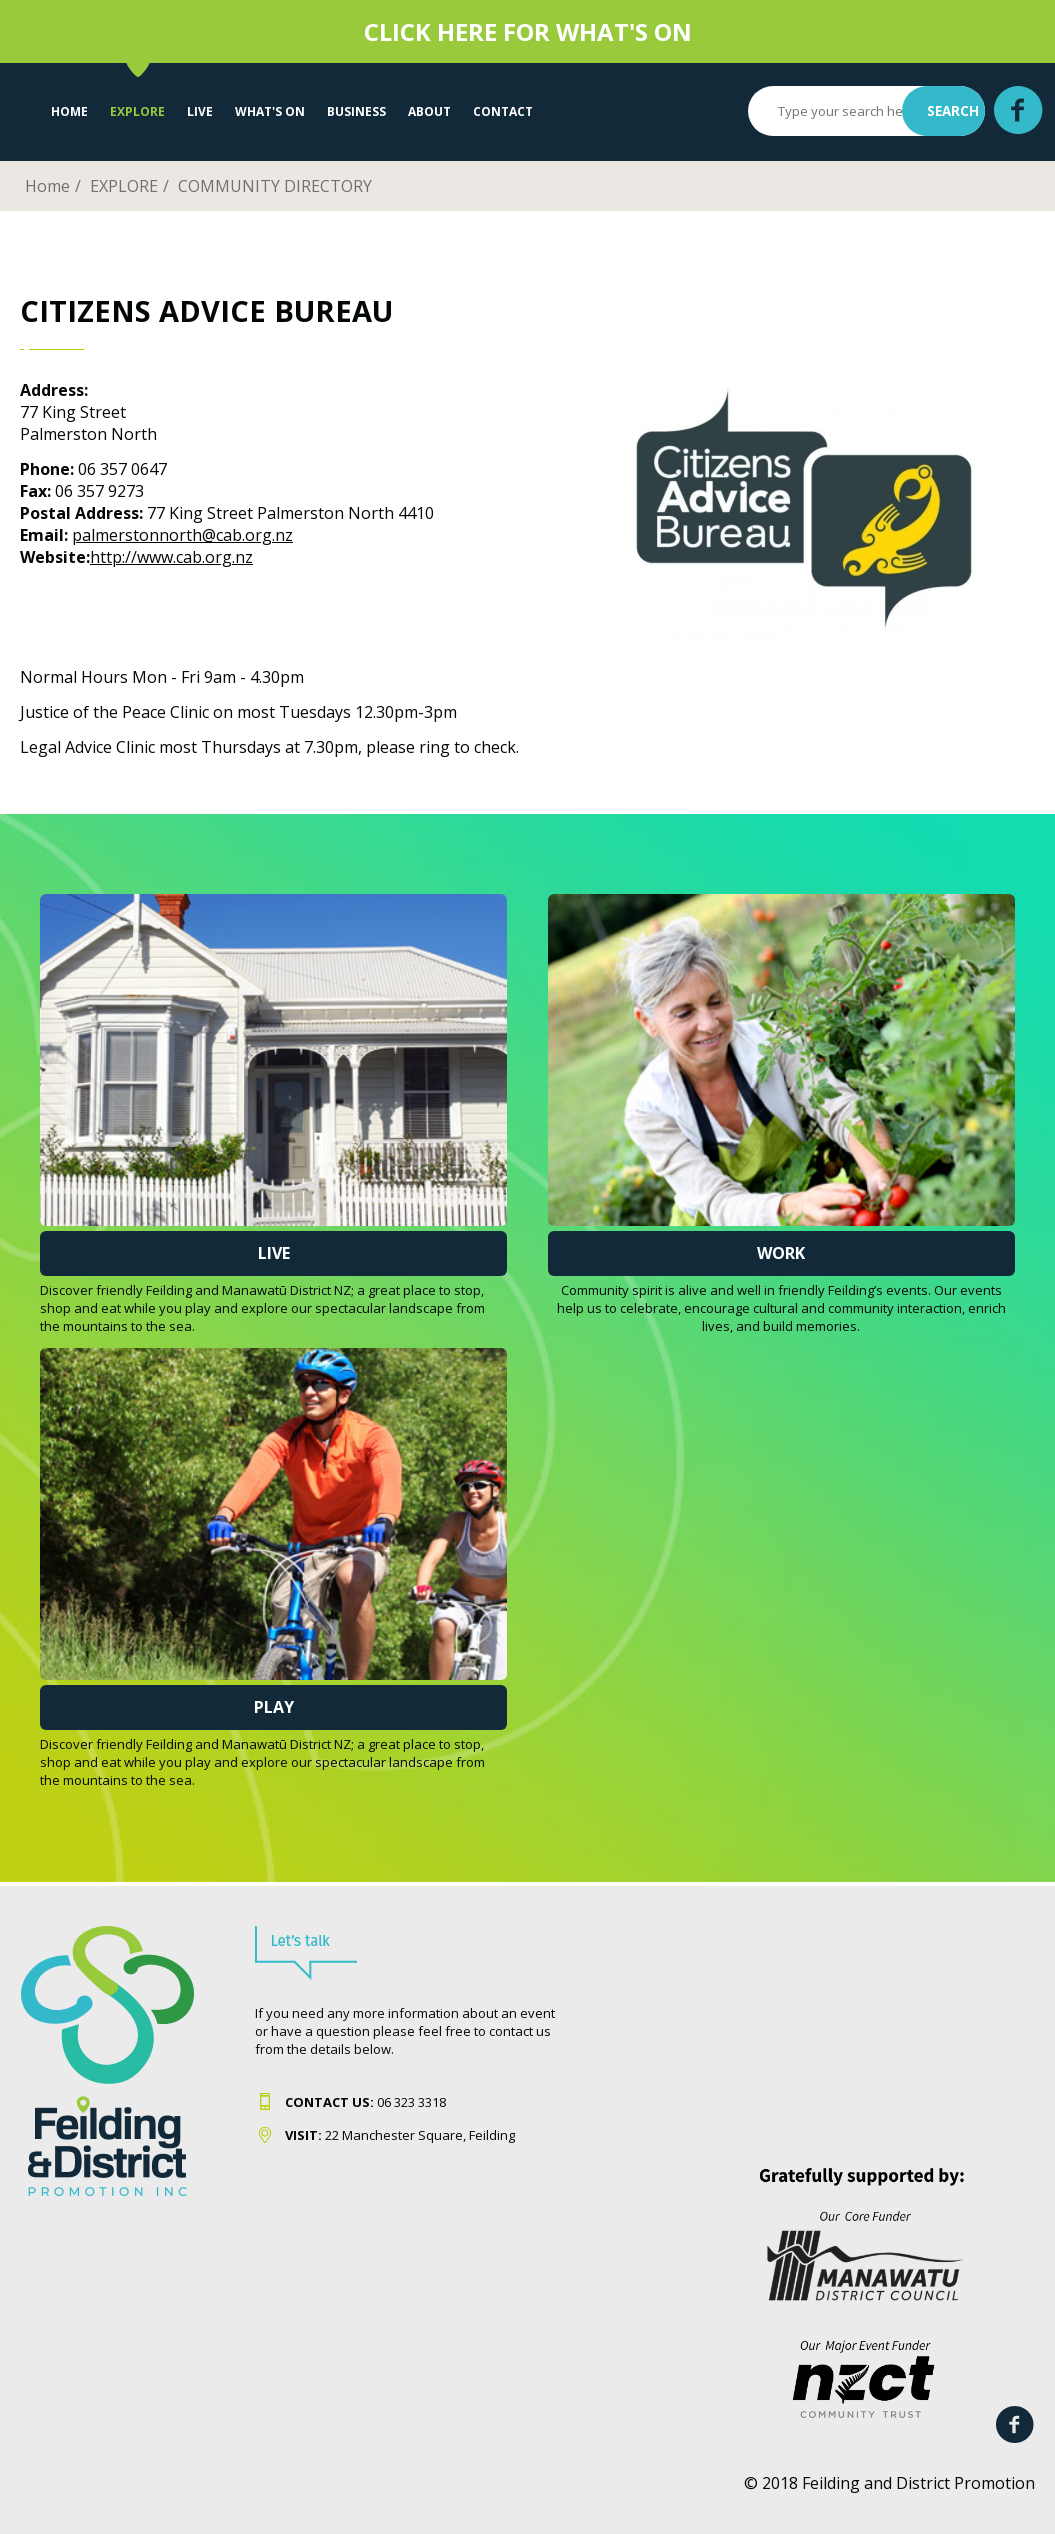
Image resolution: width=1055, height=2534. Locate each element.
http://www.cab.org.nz (171, 557)
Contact (503, 111)
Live (274, 1253)
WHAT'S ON (270, 111)
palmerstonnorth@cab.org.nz (182, 535)
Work (781, 1253)
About (429, 111)
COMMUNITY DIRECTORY (275, 186)
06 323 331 (362, 2102)
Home (69, 111)
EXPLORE (137, 111)
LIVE (200, 111)
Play (274, 1707)
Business (356, 111)
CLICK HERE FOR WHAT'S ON (528, 31)
